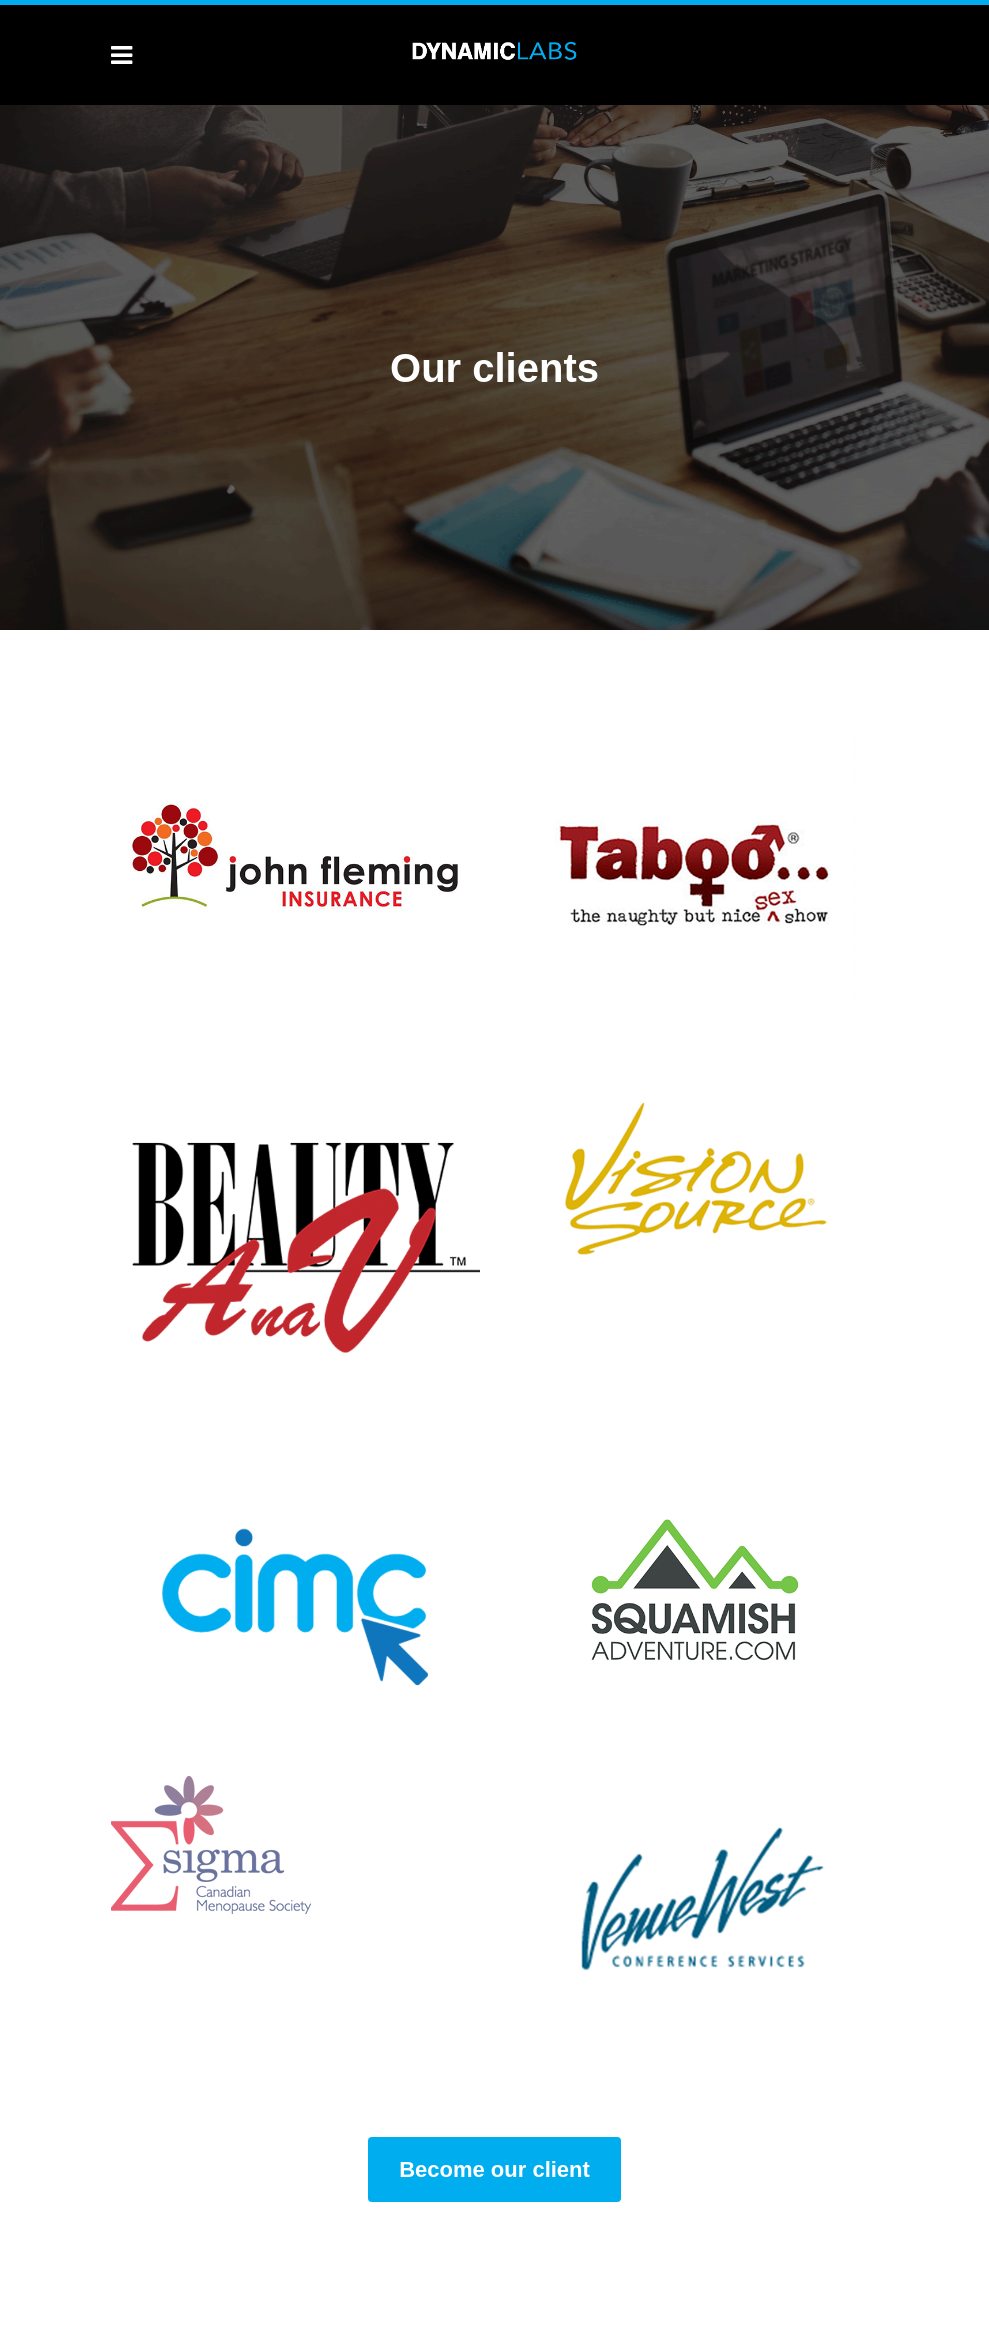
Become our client (494, 2169)
